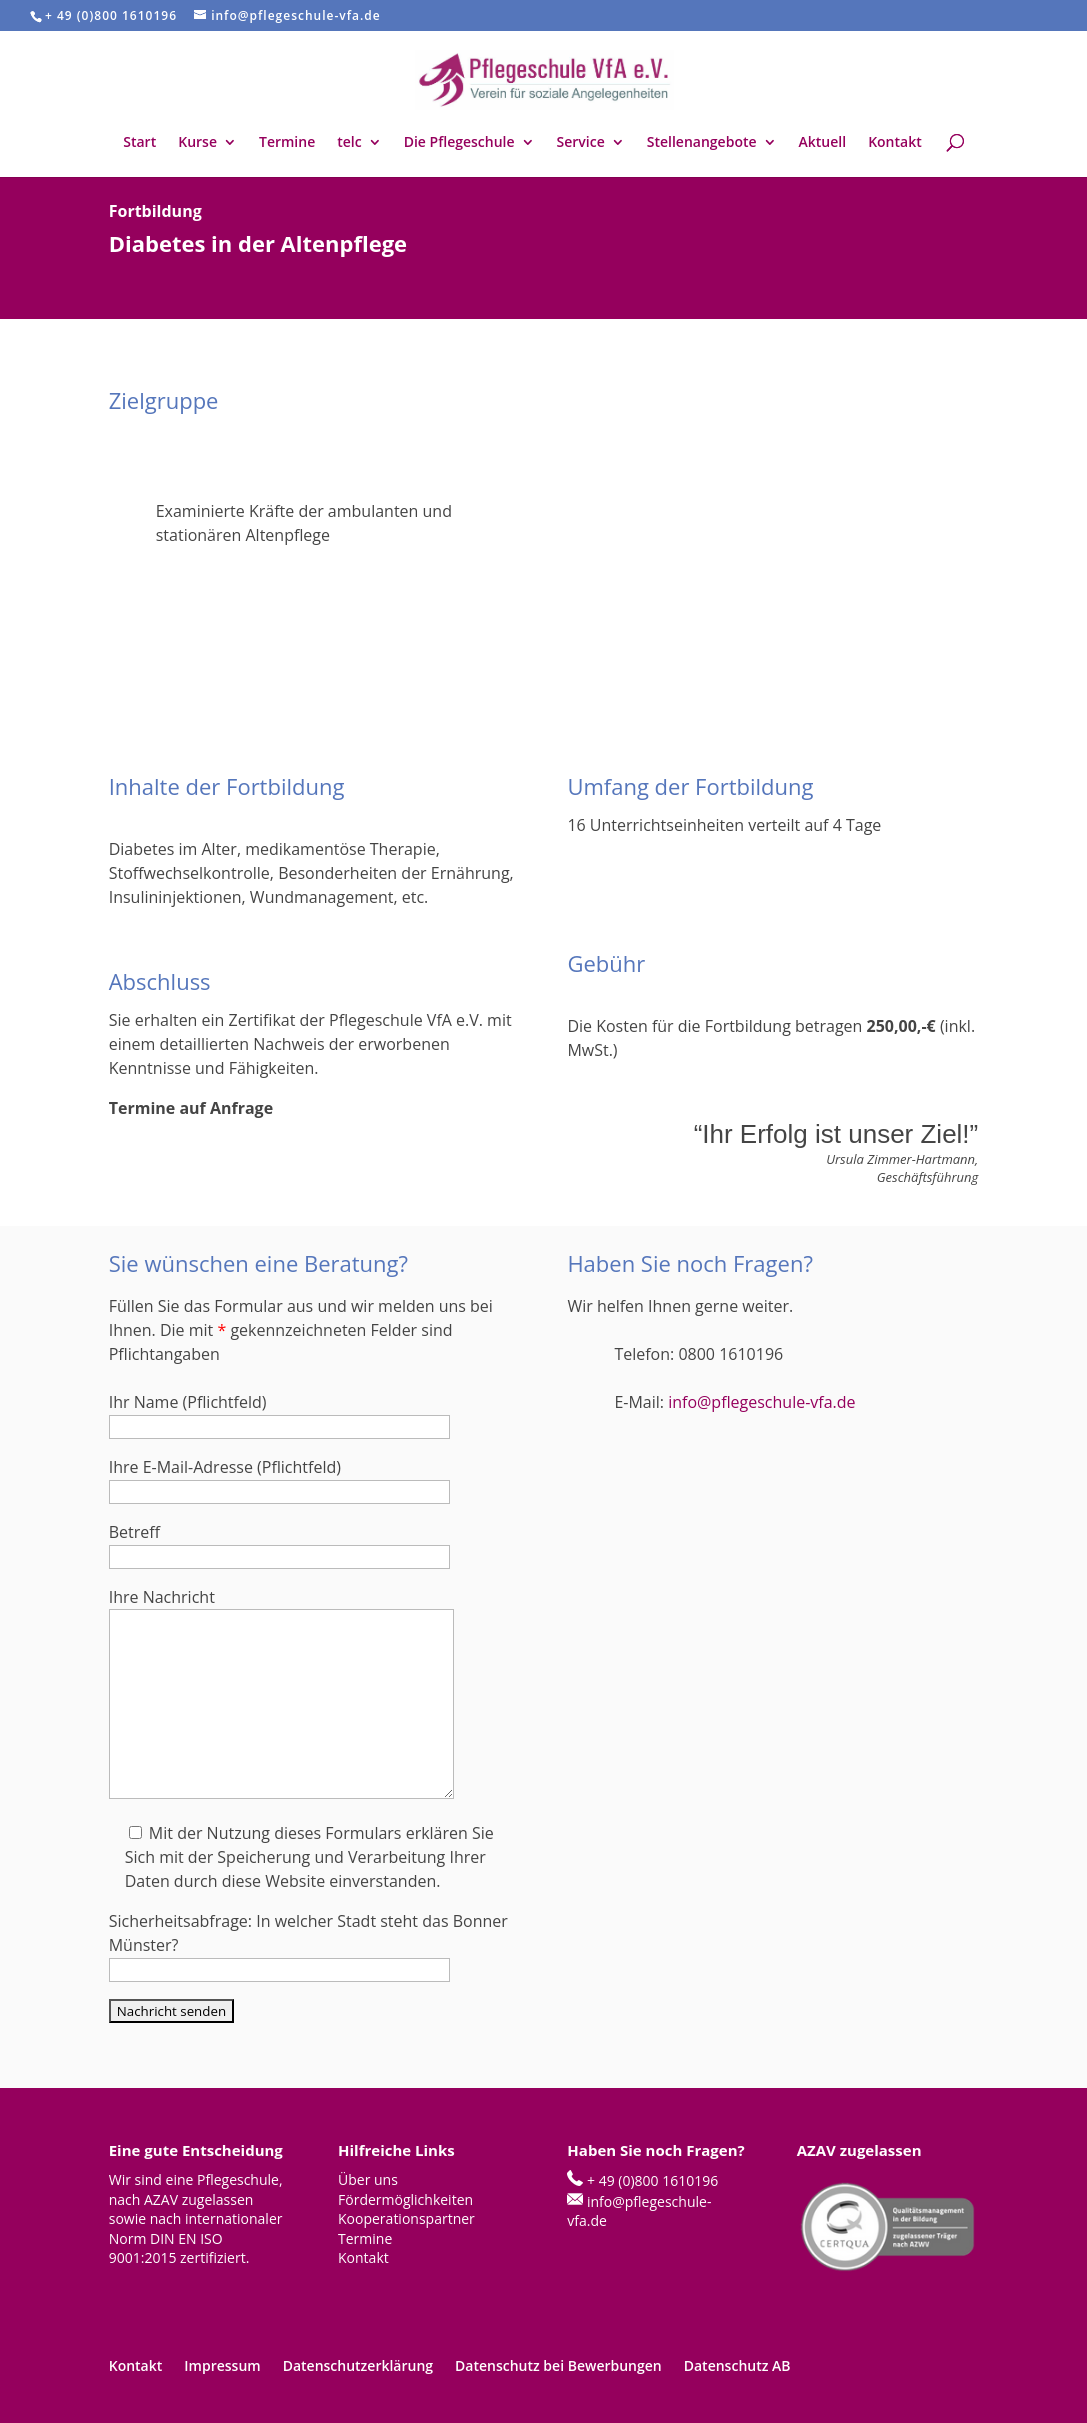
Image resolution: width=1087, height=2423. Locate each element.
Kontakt (895, 143)
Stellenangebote (702, 143)
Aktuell (823, 143)
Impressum (222, 2365)
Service (581, 143)
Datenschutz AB (737, 2365)
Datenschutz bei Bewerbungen (558, 2365)
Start (139, 143)
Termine (287, 143)
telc (349, 143)
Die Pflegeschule (459, 143)
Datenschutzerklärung (358, 2365)
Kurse (197, 143)
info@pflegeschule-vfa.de (761, 1402)
